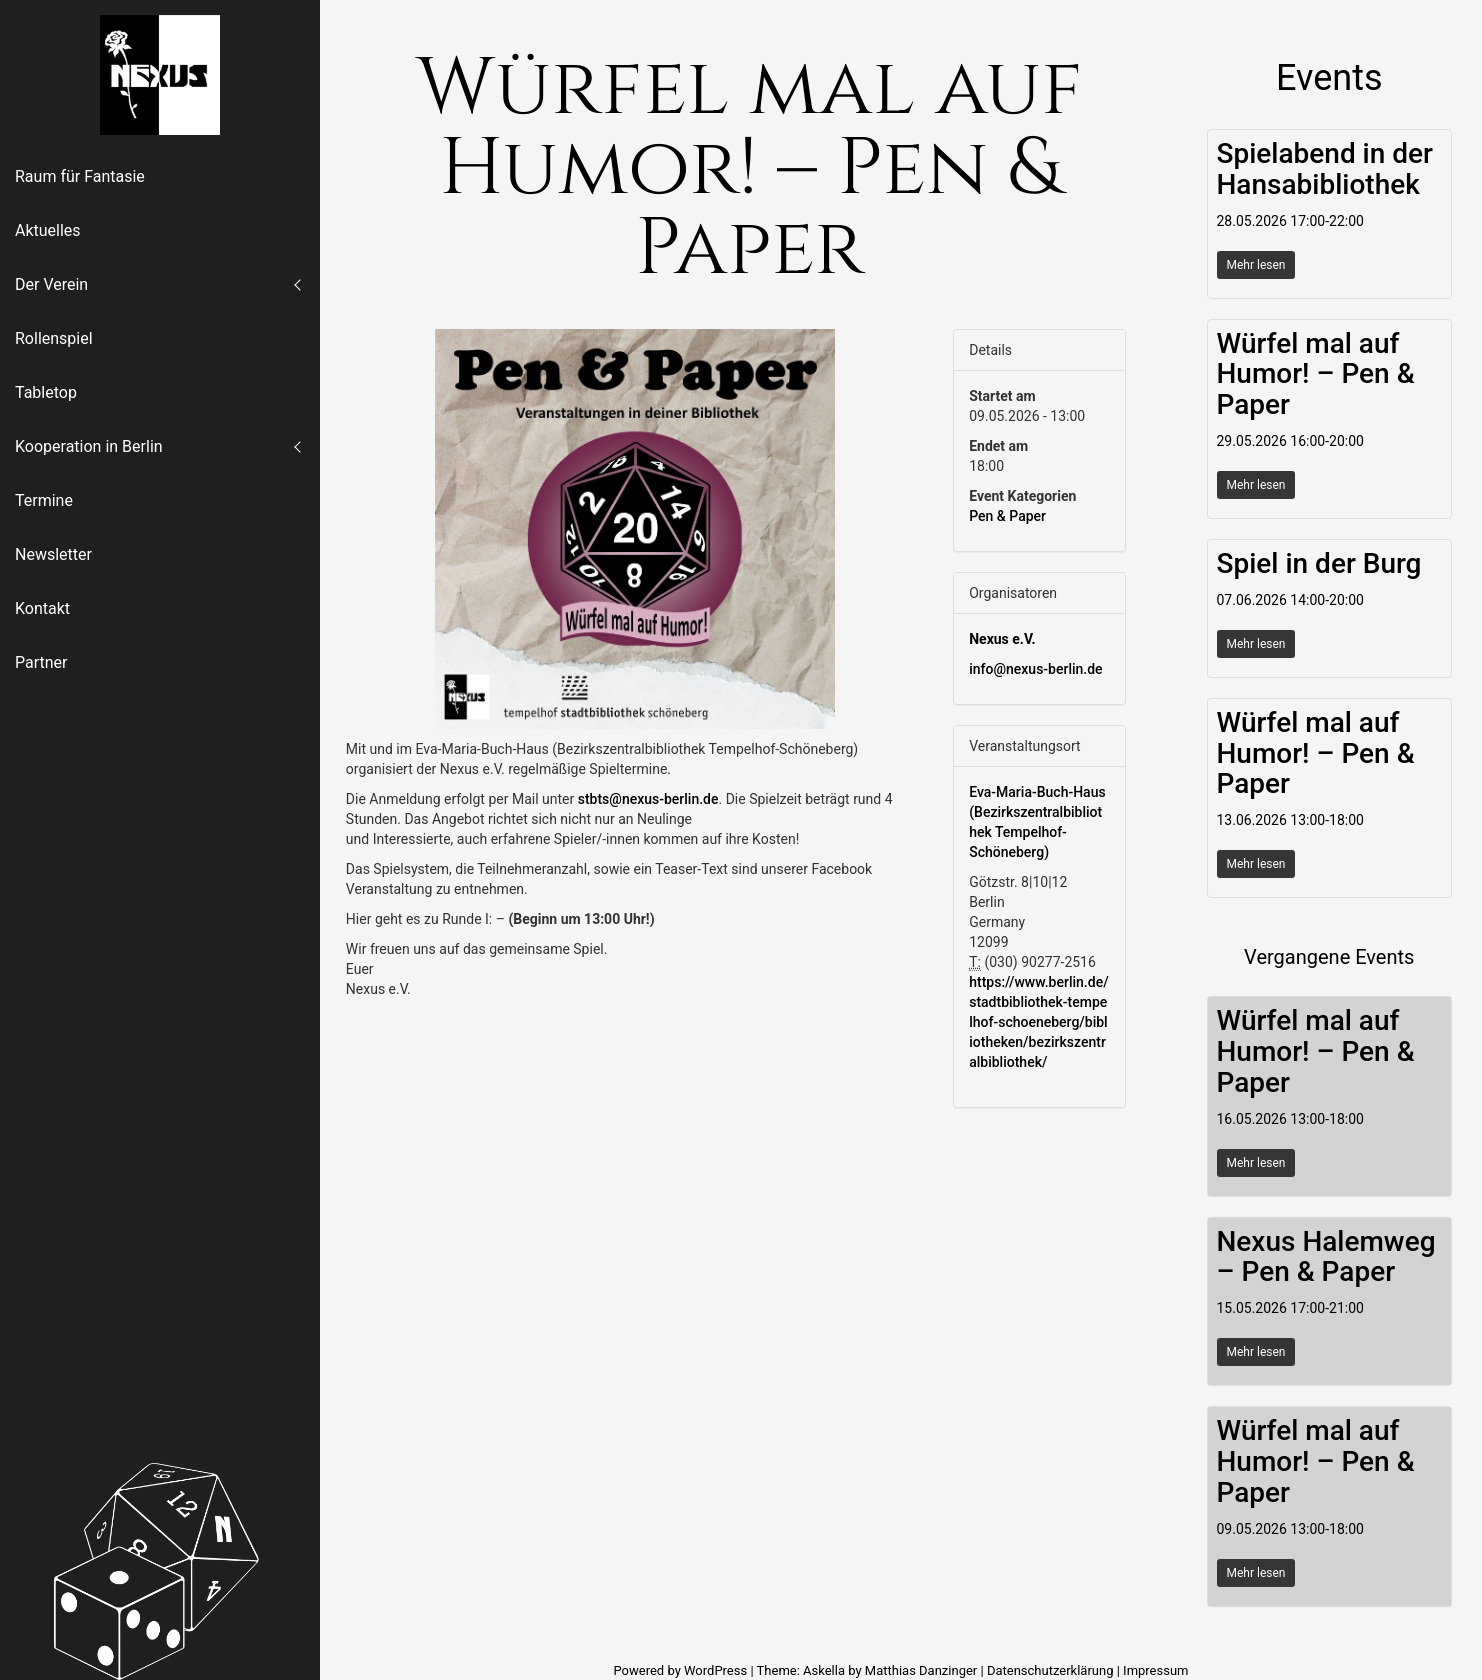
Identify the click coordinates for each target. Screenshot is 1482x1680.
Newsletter (53, 554)
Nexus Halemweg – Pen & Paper (1326, 1257)
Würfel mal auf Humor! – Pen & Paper (1316, 374)
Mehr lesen (1256, 265)
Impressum (1155, 1670)
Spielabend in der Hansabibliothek (1325, 169)
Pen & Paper (1007, 516)
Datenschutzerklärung (1050, 1670)
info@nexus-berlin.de (1035, 669)
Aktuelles (48, 230)
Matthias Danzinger (921, 1670)
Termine (44, 500)
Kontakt (42, 608)
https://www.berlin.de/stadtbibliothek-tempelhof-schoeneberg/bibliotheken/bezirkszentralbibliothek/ (1038, 1022)
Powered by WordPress (681, 1670)
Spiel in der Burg (1319, 563)
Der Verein (51, 284)
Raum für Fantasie (80, 176)
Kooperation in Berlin (89, 446)
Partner (41, 662)
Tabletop (46, 392)
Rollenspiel (54, 338)
